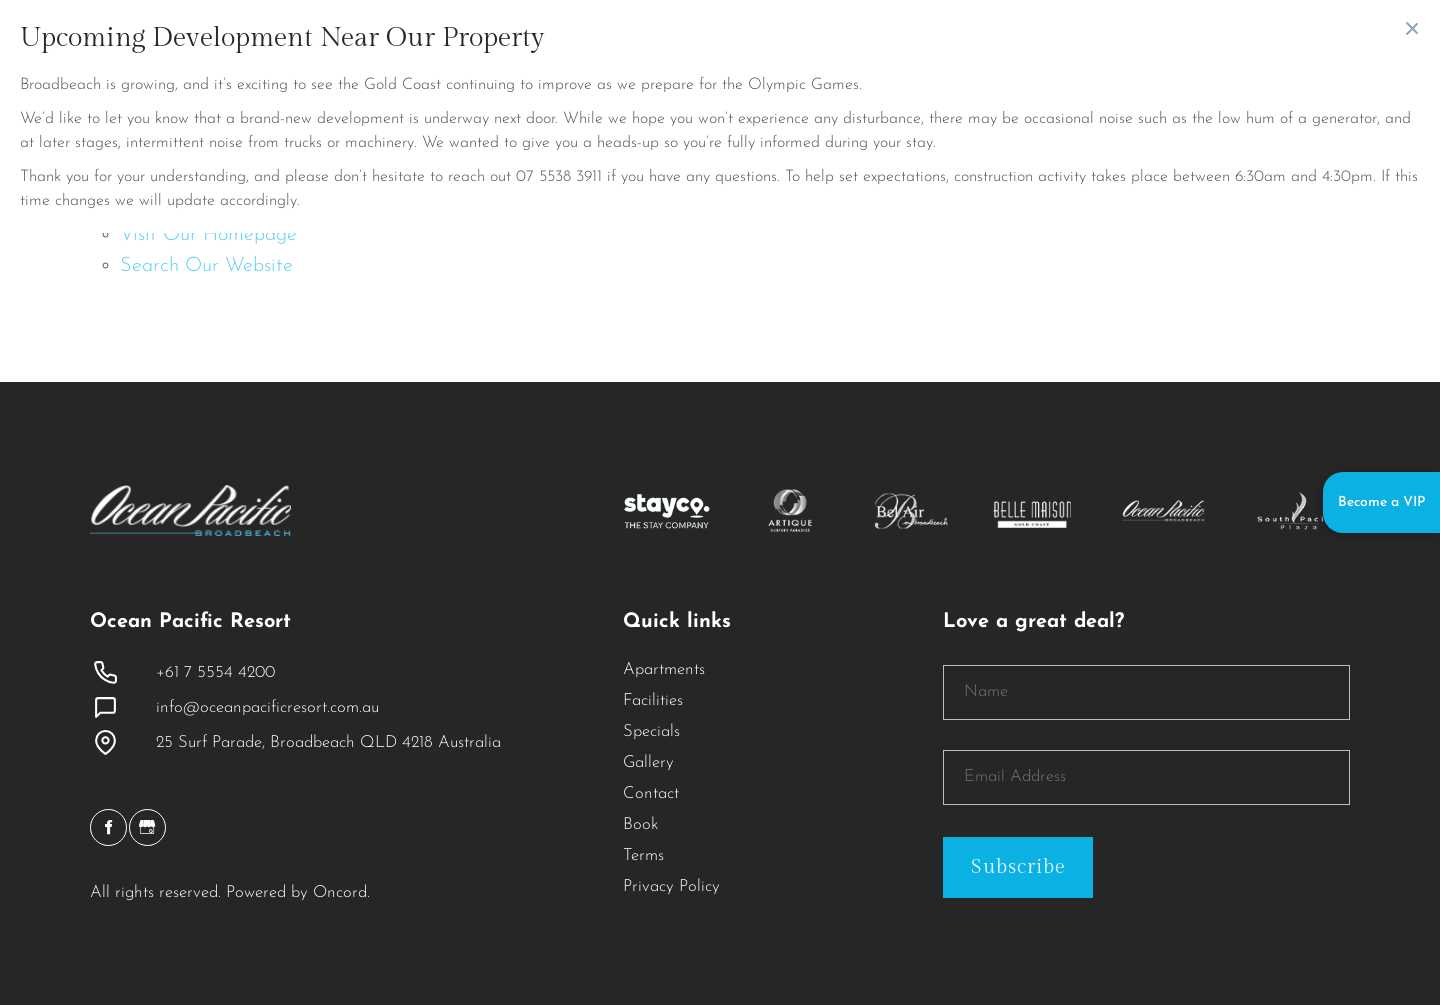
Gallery (648, 763)
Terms (643, 856)
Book (641, 825)
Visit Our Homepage (208, 235)
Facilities (653, 701)
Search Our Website (206, 266)
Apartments (664, 670)
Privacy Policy (671, 887)
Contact (651, 794)
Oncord (340, 893)
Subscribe (1018, 867)
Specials (651, 732)
